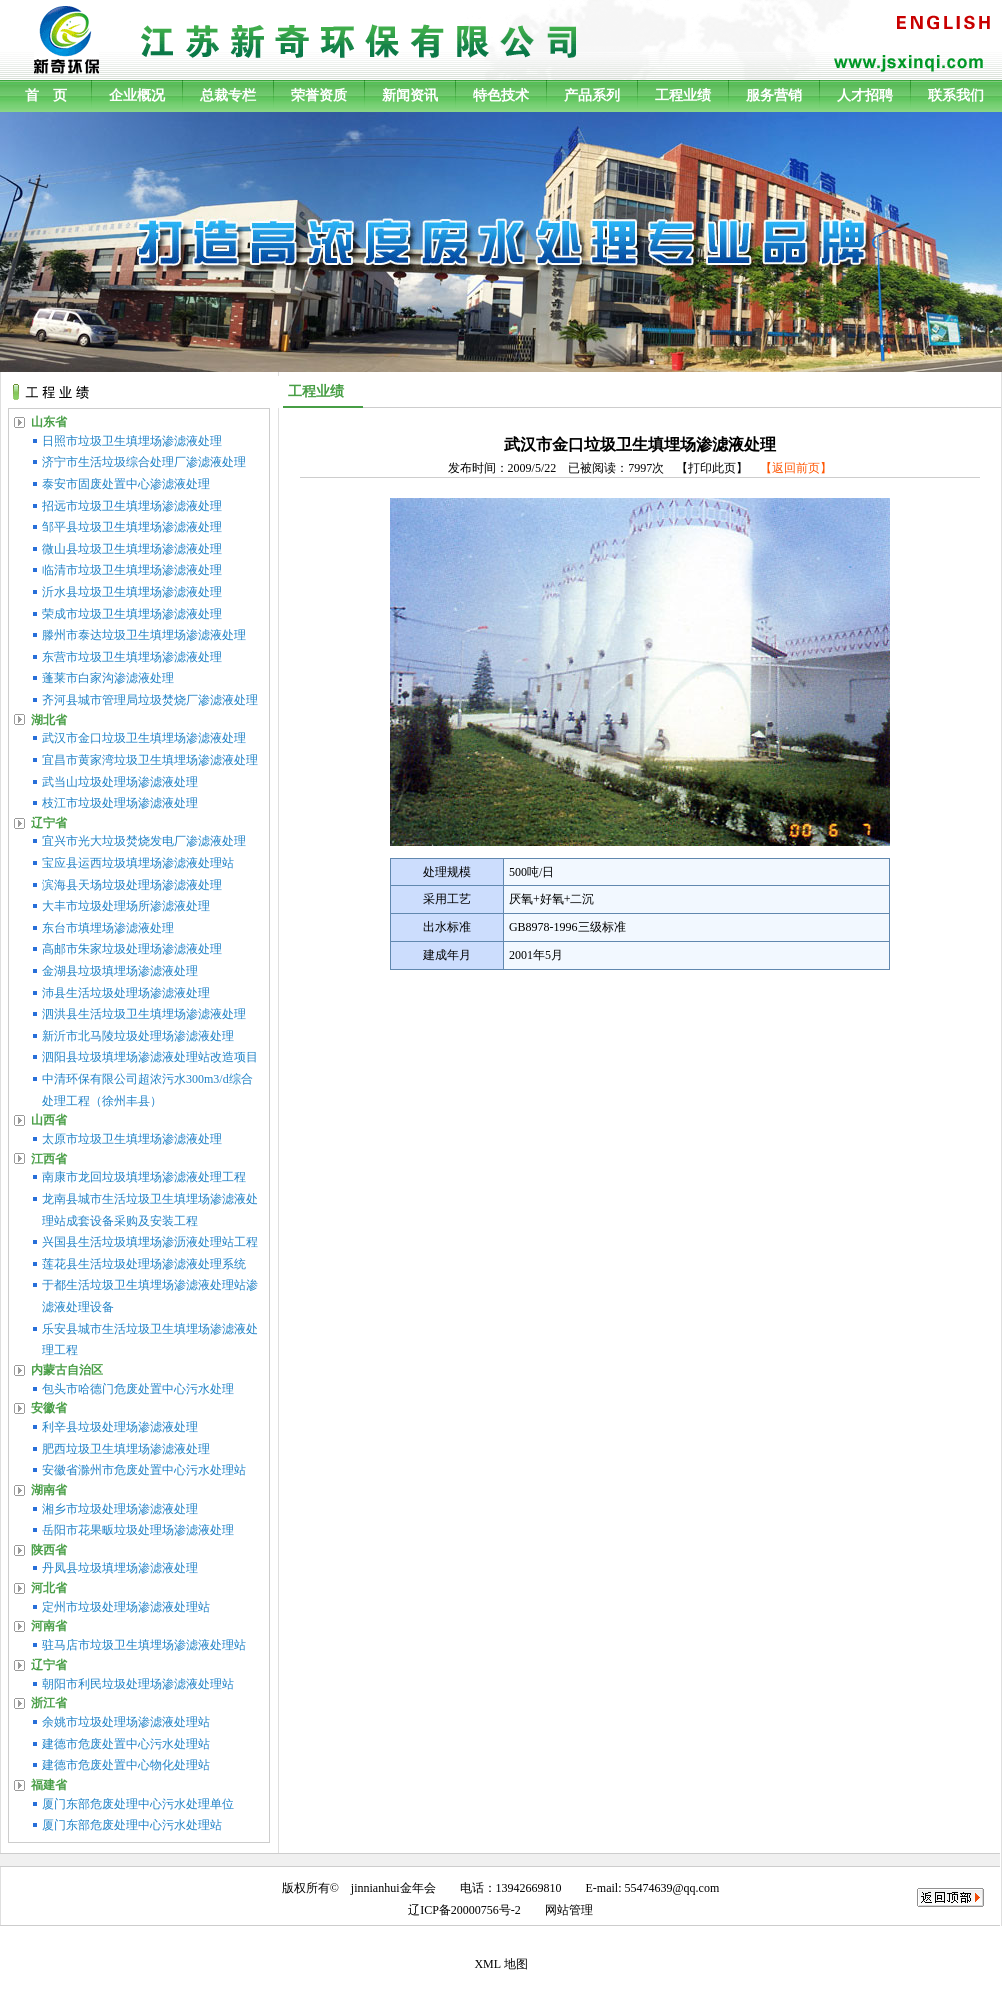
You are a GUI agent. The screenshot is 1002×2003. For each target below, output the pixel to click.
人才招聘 (865, 95)
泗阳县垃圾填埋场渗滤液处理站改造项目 (150, 1057)
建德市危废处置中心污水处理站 (126, 1744)
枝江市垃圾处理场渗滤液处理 (120, 803)
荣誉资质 (319, 95)
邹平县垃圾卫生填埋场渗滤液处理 (132, 527)
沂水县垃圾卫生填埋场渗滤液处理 (132, 592)
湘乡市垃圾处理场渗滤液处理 (120, 1509)
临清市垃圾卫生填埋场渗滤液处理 (132, 570)
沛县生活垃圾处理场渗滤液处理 (126, 993)
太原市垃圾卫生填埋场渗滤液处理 (132, 1139)
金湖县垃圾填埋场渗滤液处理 (120, 971)
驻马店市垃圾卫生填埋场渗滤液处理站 (144, 1645)
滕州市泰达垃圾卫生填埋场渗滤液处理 (144, 635)
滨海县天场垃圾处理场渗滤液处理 (132, 885)
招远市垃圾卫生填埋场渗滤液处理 (132, 506)
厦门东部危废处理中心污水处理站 (132, 1825)
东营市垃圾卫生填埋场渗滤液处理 (132, 657)
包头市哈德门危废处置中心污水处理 (138, 1389)
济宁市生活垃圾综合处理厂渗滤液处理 (144, 462)
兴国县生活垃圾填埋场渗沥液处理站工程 (150, 1242)
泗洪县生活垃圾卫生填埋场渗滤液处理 (144, 1014)
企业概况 (137, 95)
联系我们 (956, 95)
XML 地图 (500, 1964)
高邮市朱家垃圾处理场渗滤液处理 (132, 949)
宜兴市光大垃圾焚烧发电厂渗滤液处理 (144, 841)
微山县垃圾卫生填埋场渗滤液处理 (132, 549)
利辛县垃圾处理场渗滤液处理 (120, 1427)
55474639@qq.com (672, 1888)
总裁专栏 (228, 95)
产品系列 (592, 95)
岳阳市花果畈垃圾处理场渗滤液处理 (138, 1530)
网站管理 (569, 1910)
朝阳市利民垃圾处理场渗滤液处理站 (138, 1684)
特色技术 (501, 95)
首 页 (46, 95)
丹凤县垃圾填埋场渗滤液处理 (120, 1568)
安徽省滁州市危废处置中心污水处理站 (144, 1470)
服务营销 (774, 95)
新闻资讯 (410, 95)
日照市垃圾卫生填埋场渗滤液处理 (132, 441)
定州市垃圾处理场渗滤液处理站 (126, 1607)
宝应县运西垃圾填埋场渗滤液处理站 (138, 863)
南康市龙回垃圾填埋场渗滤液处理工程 (144, 1177)
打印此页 (712, 468)
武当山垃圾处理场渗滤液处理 (120, 782)
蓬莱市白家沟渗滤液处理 (108, 678)
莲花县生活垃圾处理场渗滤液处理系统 (144, 1264)
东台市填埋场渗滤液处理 (108, 928)
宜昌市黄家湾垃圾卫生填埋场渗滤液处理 (150, 760)
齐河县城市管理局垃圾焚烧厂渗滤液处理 (150, 700)
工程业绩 (683, 95)
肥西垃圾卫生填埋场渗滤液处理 (126, 1449)
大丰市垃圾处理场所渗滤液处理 (126, 906)
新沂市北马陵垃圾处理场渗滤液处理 (138, 1036)
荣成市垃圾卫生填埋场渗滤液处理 (132, 614)
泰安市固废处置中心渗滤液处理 (126, 484)
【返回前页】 (796, 468)
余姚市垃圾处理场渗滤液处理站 (126, 1722)
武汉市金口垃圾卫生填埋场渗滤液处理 (144, 738)
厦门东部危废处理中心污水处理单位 (138, 1804)
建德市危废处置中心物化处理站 (126, 1765)
